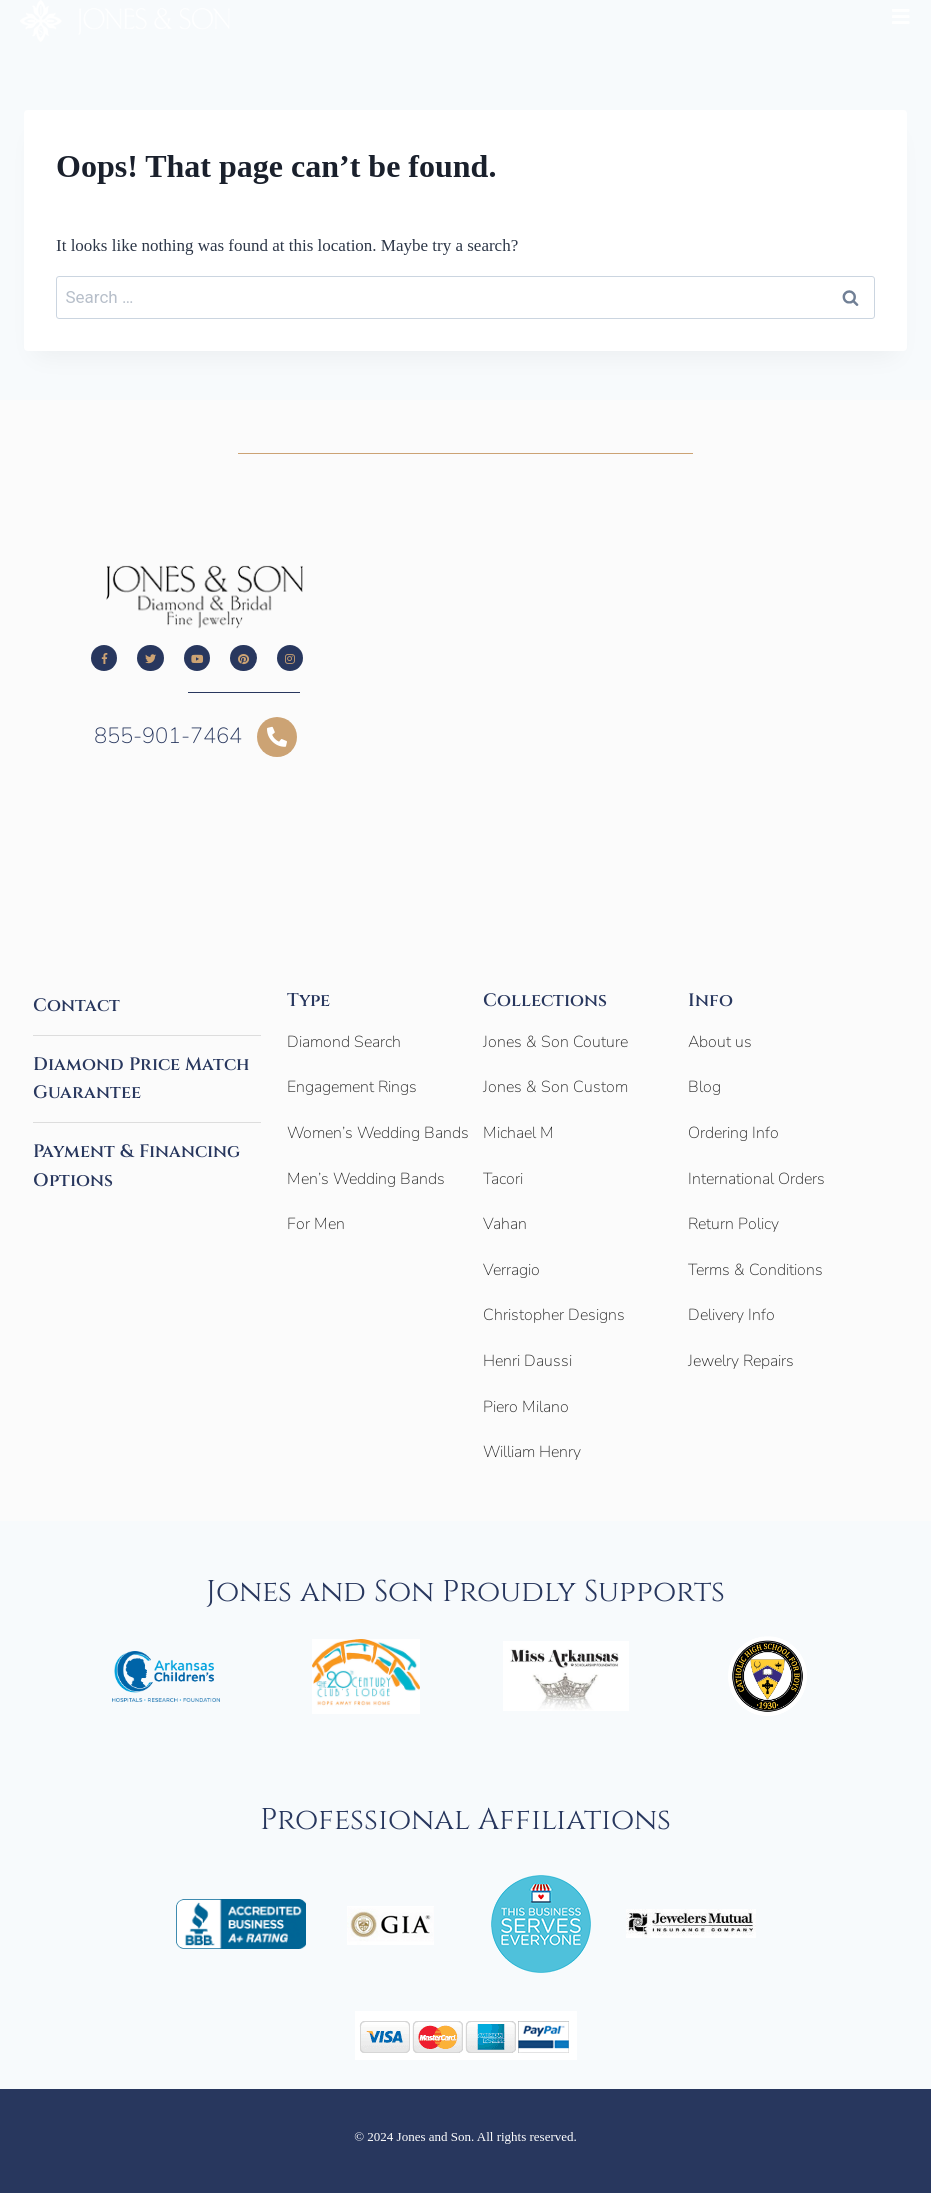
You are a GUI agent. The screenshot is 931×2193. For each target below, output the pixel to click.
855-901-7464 (168, 736)
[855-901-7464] (277, 737)
